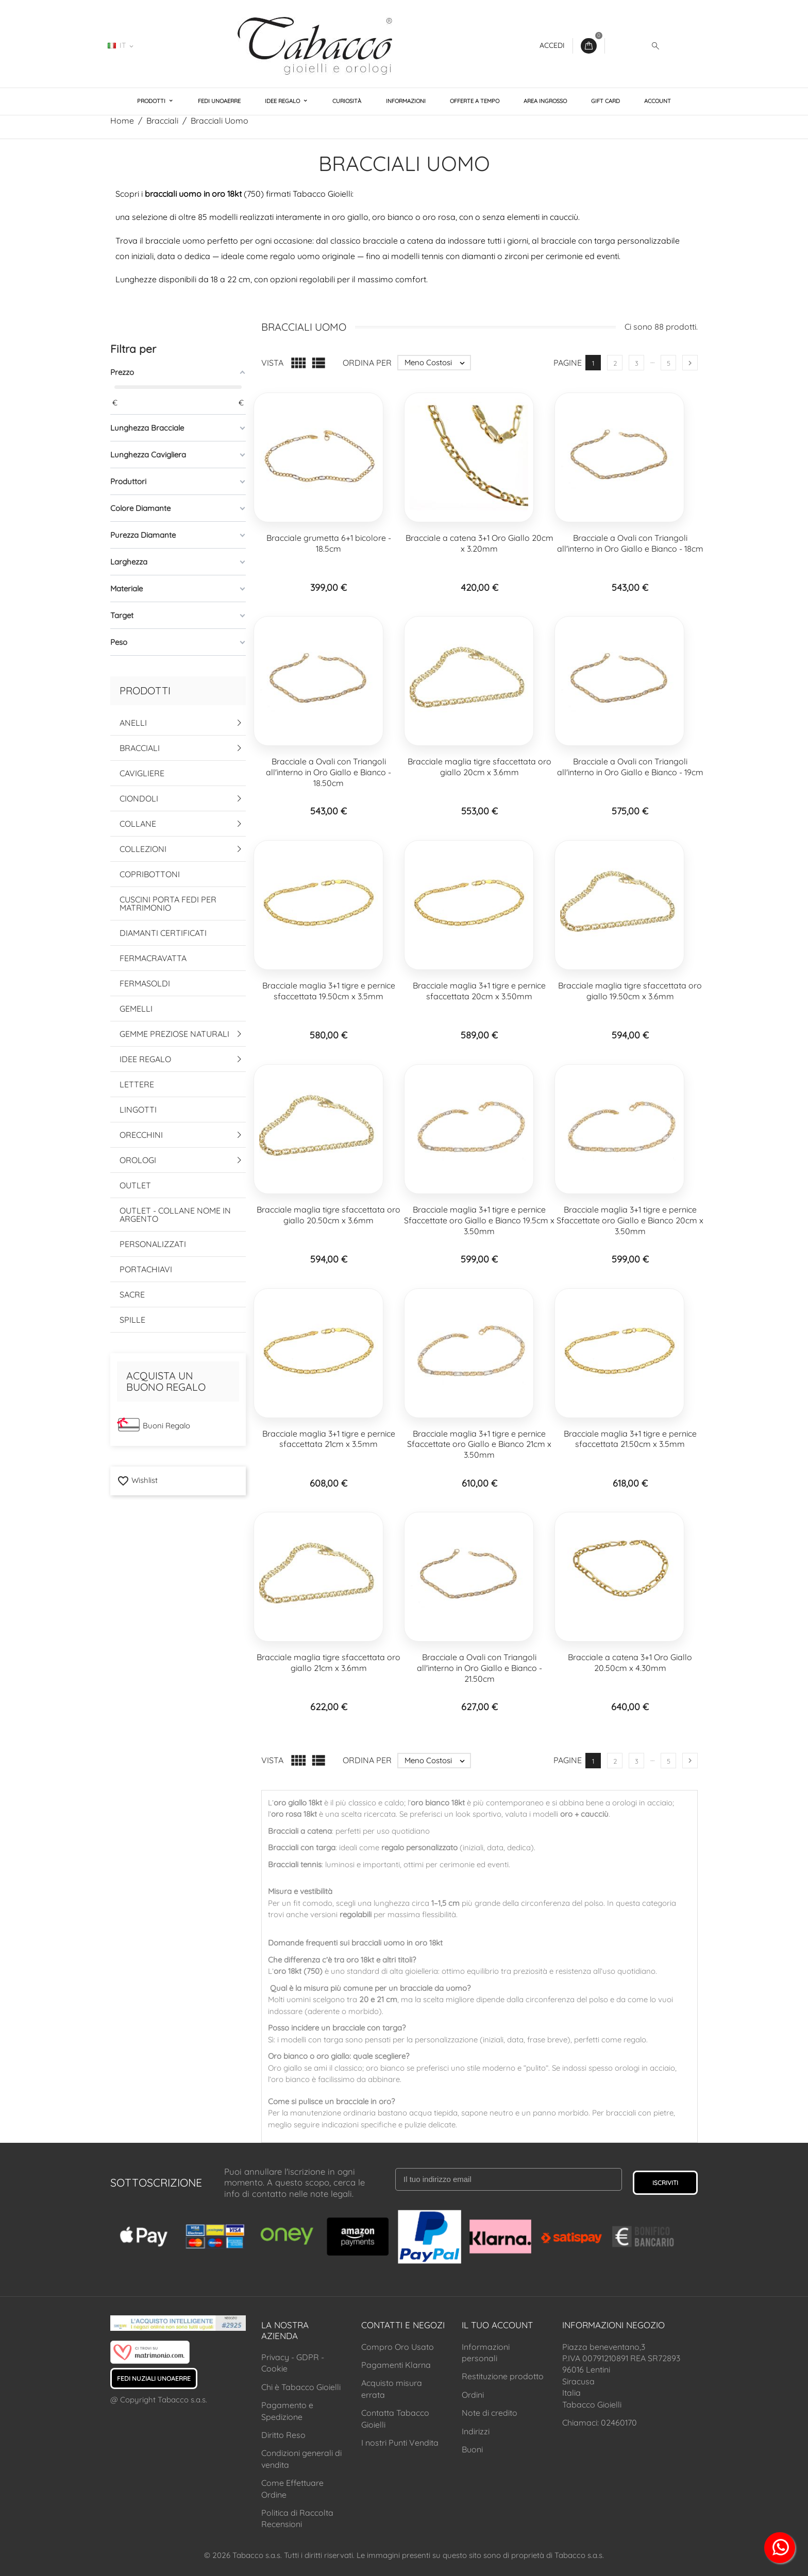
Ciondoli (139, 798)
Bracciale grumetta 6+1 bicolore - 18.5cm (328, 543)
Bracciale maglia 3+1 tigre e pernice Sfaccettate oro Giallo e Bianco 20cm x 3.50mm (630, 1220)
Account (657, 101)
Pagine (567, 362)
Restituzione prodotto (503, 2376)
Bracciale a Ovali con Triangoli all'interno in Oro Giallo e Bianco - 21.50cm (479, 1668)
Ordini (473, 2395)
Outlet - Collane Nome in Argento (175, 1214)
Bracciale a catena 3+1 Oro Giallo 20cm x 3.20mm (479, 543)
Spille (132, 1320)
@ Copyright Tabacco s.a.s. (158, 2399)
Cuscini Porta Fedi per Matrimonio (168, 903)
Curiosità (346, 101)
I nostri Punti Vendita (400, 2442)
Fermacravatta (153, 958)
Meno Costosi (437, 362)
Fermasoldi (145, 983)
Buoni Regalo (166, 1425)
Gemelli (136, 1008)
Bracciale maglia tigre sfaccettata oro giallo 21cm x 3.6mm (328, 1662)
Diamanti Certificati (163, 933)
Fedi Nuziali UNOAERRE (154, 2378)
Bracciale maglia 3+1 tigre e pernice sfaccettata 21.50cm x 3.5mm (630, 1438)
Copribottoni (150, 874)
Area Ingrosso (545, 101)
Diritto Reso (283, 2435)
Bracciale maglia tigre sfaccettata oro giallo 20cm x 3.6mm (479, 766)
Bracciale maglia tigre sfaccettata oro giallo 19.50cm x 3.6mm (630, 990)
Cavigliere (142, 773)
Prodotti (152, 101)
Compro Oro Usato (397, 2347)
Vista (272, 362)
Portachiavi (146, 1269)
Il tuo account (497, 2324)
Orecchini (141, 1135)
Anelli (133, 723)
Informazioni (406, 101)
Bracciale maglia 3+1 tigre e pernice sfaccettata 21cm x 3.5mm (328, 1438)
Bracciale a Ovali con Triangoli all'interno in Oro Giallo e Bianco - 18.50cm (328, 772)
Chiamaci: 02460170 (599, 2422)
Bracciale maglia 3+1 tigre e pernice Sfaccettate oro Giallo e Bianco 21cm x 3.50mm (479, 1444)
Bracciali (140, 748)
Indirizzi (476, 2431)
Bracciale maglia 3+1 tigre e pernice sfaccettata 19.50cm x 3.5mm (328, 990)
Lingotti (138, 1109)
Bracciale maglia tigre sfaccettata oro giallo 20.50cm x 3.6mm (328, 1214)
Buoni (472, 2449)
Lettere (137, 1084)
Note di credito (489, 2413)
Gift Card (605, 101)
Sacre (132, 1294)
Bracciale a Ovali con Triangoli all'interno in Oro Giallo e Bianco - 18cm (630, 543)
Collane (138, 823)
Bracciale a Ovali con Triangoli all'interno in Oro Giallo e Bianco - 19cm (630, 766)
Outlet (135, 1185)
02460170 (171, 45)
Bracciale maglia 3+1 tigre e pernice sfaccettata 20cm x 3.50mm (479, 990)
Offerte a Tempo (474, 101)
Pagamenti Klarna (396, 2365)
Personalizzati (153, 1244)
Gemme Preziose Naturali (174, 1034)
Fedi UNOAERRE (219, 101)
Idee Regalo (283, 101)
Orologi (138, 1160)
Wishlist (137, 1480)
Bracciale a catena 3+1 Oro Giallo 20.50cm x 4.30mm (630, 1662)
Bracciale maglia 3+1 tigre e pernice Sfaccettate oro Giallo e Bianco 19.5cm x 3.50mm (479, 1220)
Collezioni (143, 849)
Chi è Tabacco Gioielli (301, 2387)
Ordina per (367, 362)
